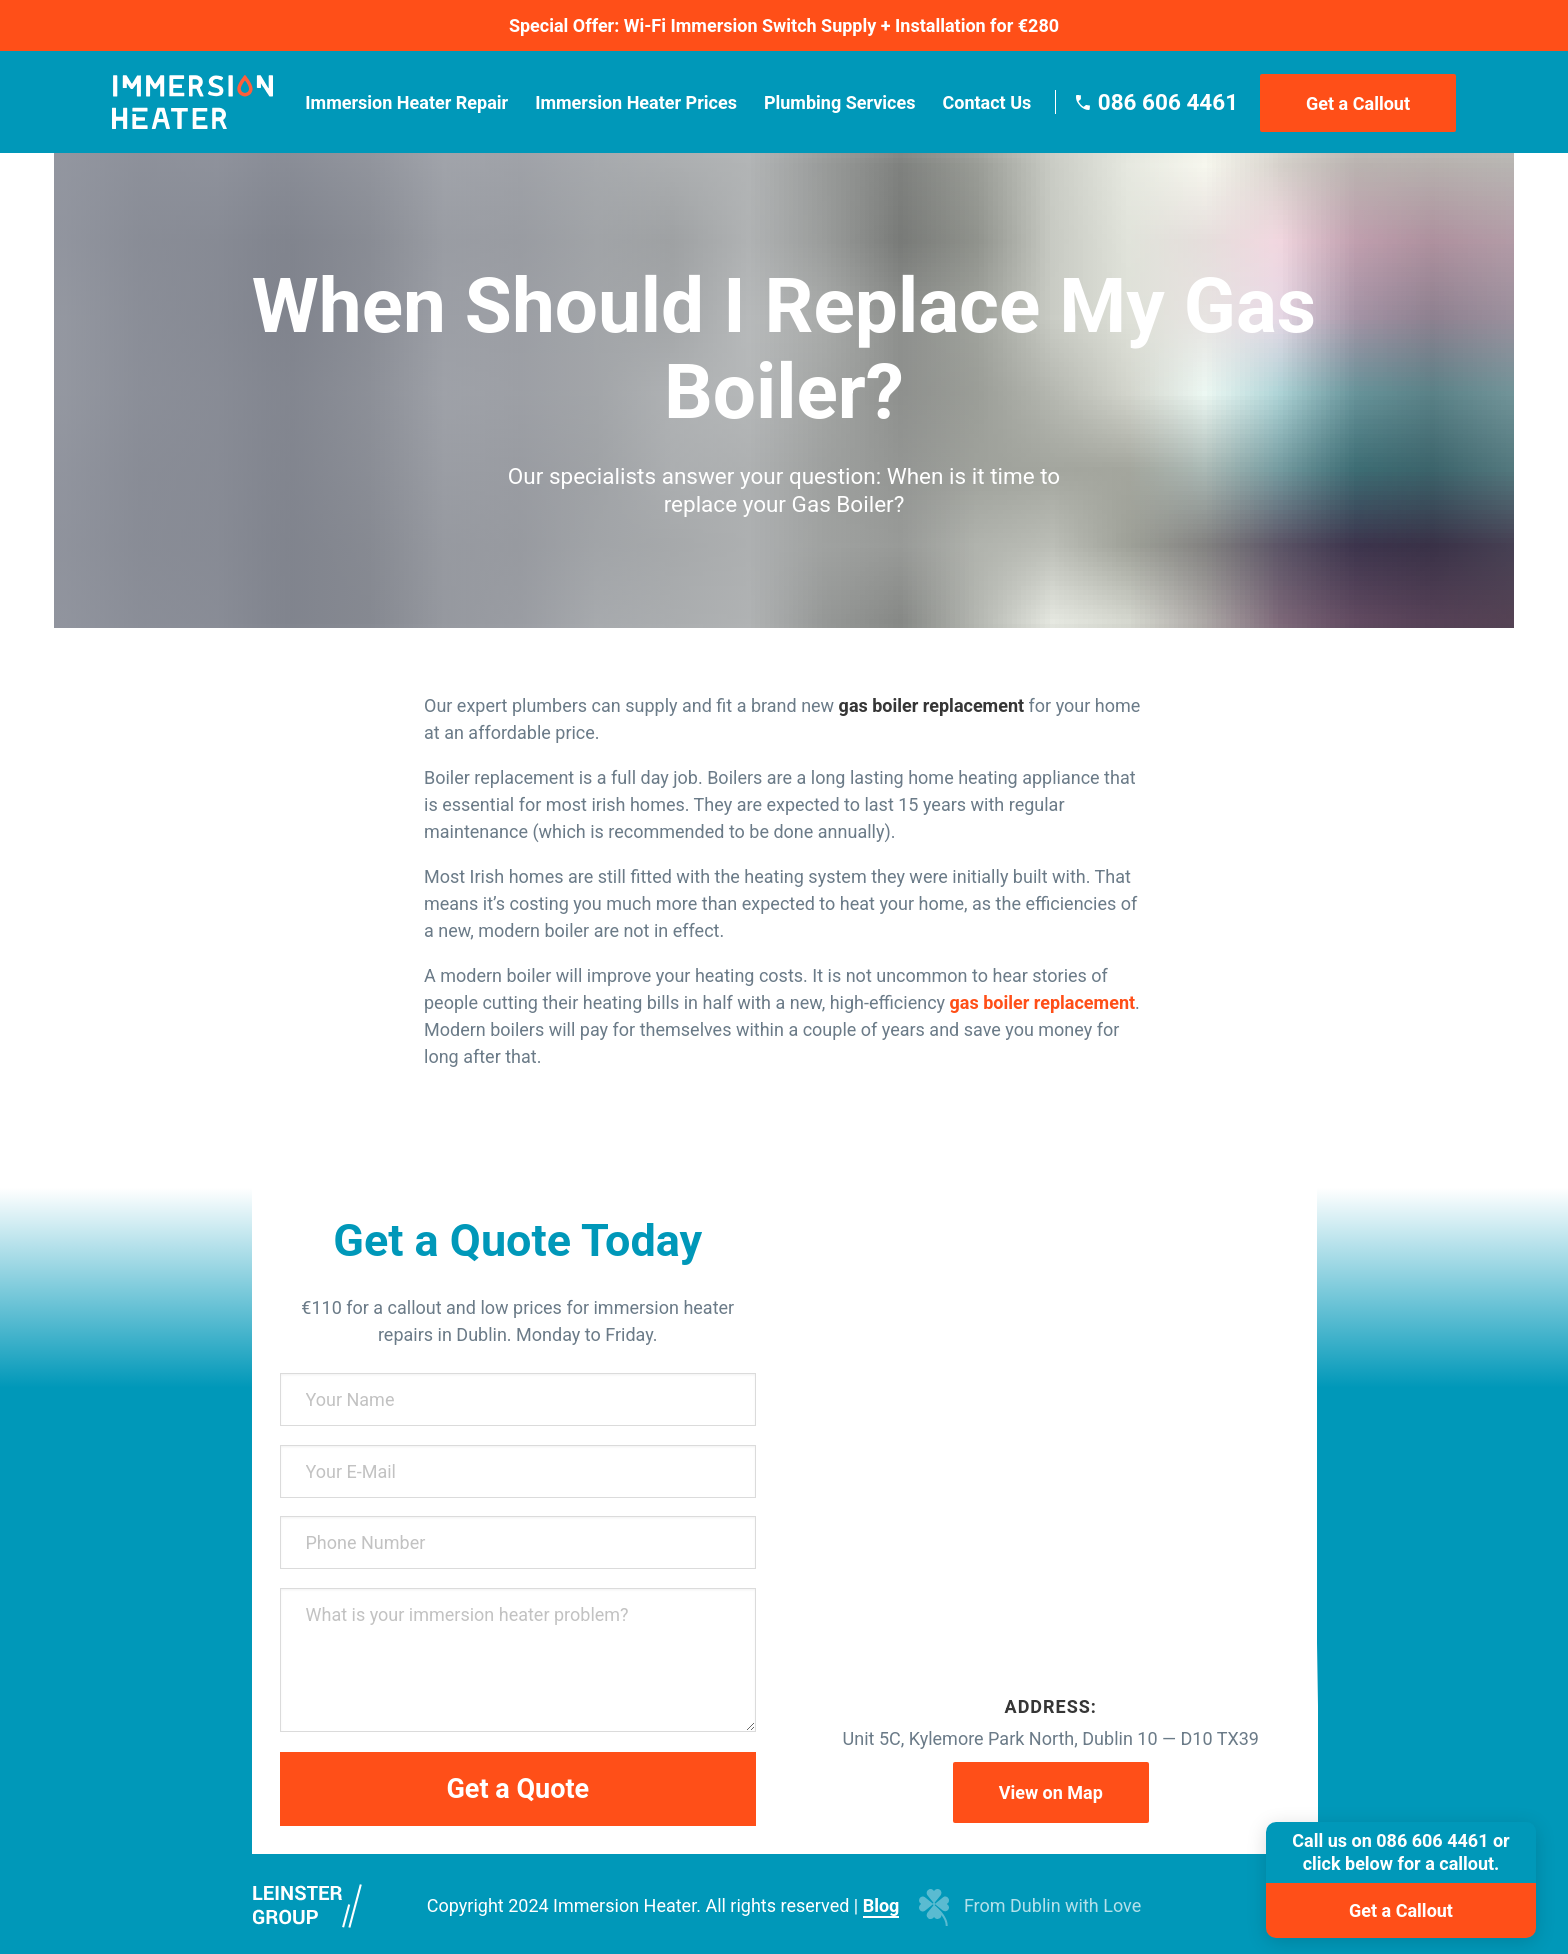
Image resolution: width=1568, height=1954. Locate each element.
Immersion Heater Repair (406, 102)
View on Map (1051, 1792)
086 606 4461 (1168, 102)
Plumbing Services (840, 102)
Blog (881, 1905)
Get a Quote (517, 1789)
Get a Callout (1358, 103)
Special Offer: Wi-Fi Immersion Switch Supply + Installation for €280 (784, 25)
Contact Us (986, 102)
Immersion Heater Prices (636, 102)
